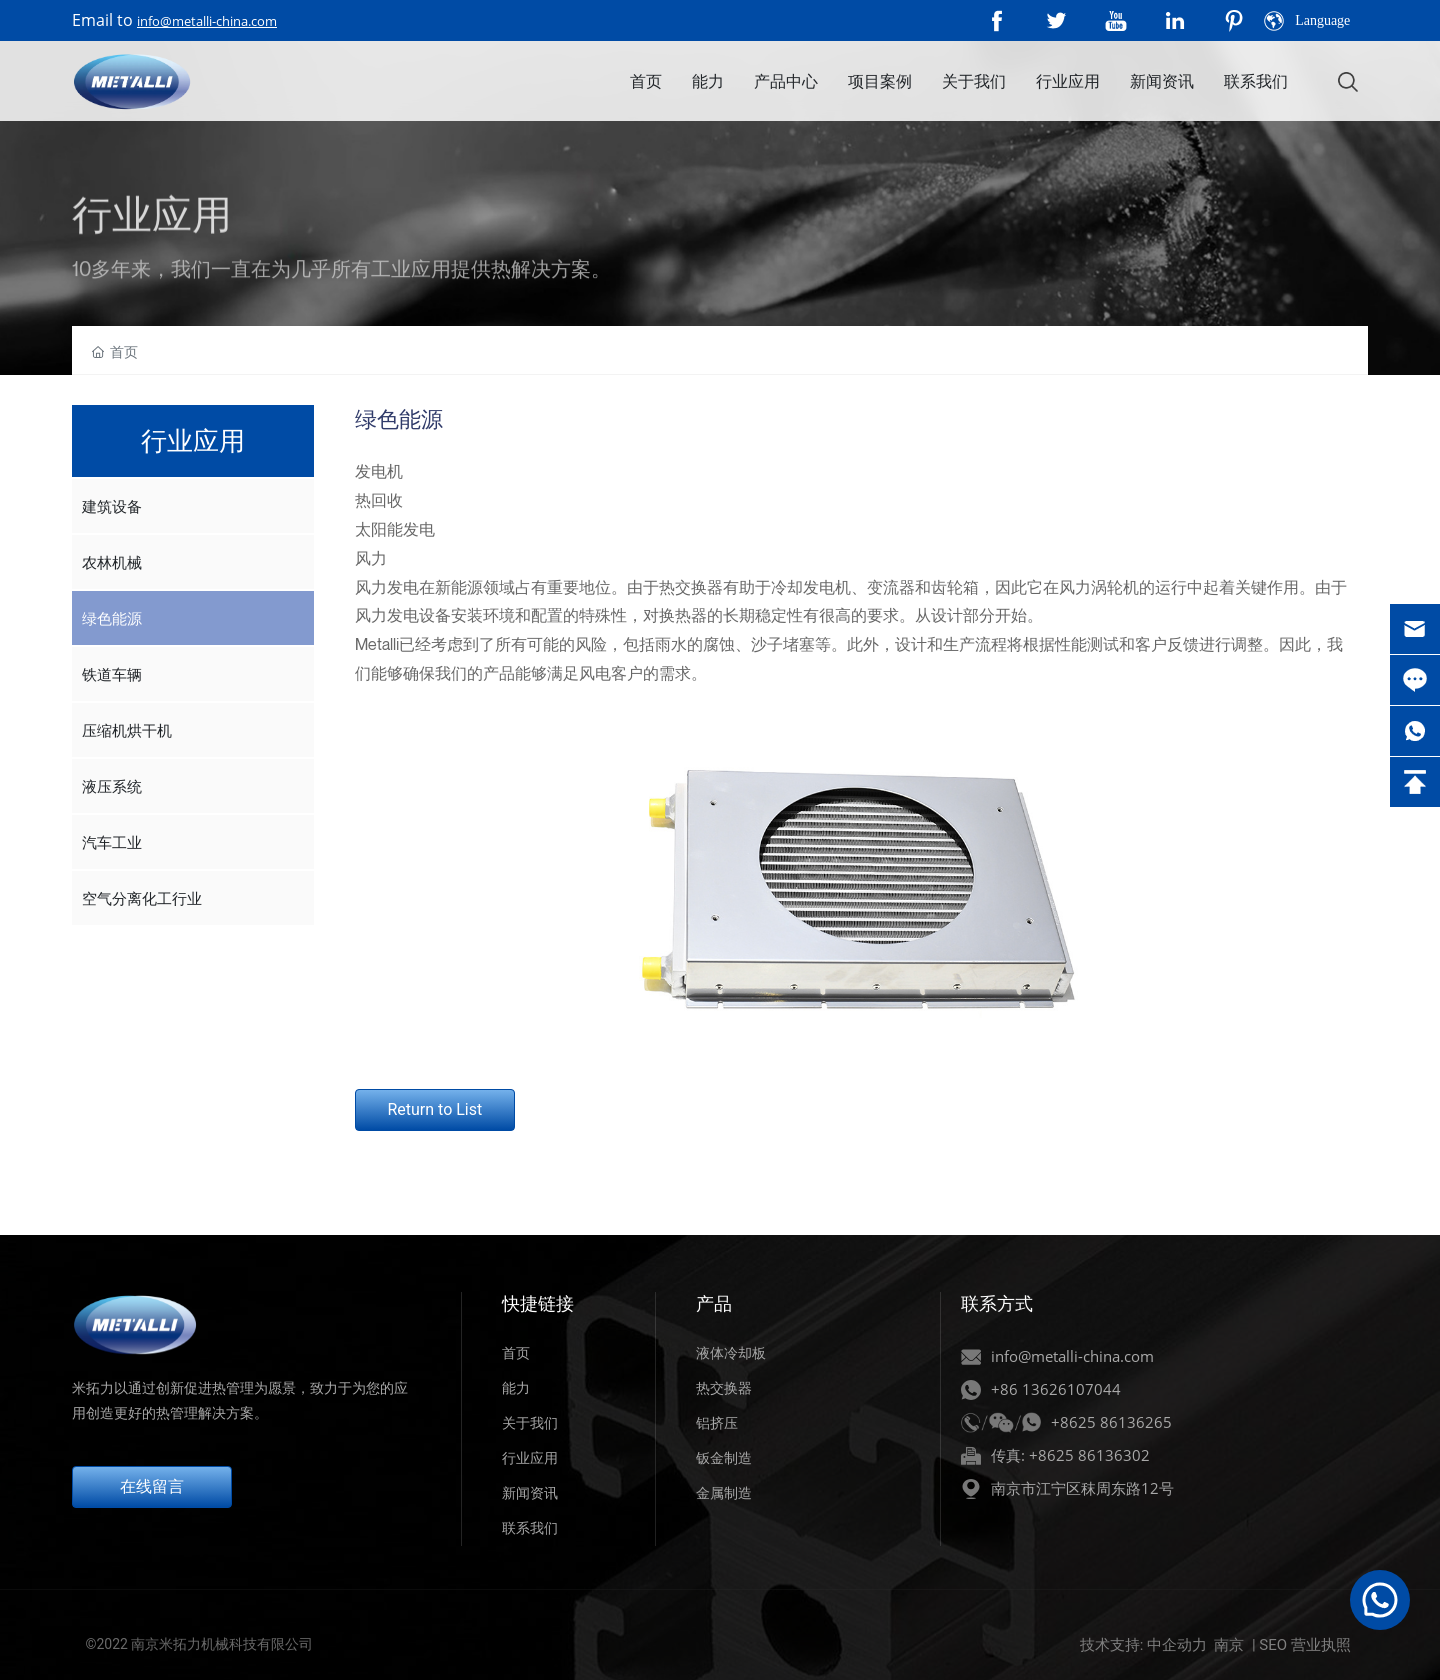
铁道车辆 (112, 674)
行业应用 (530, 1458)
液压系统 (112, 786)
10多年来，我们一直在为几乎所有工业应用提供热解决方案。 (341, 309)
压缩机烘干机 (127, 730)
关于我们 (530, 1423)
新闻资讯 (530, 1493)
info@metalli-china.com (207, 21)
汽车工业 (112, 842)
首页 (516, 1353)
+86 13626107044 (1056, 1389)
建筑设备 (112, 506)
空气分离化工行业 (142, 898)
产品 (714, 1304)
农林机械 (112, 562)
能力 (516, 1388)
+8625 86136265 (1111, 1422)
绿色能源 (112, 618)
